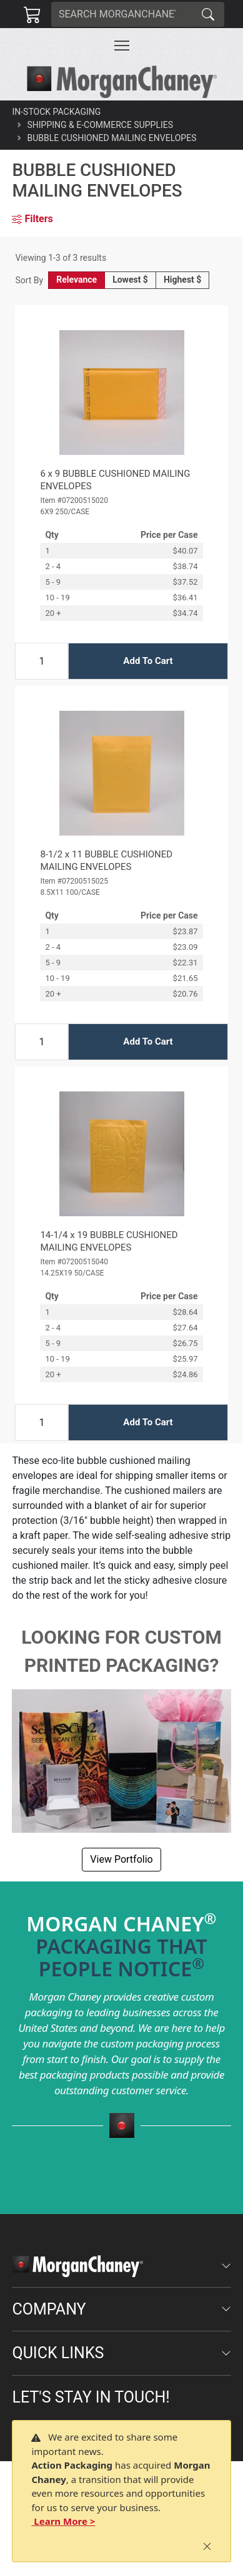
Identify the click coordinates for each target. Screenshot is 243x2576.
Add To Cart (147, 660)
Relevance (76, 280)
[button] (122, 46)
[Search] (121, 14)
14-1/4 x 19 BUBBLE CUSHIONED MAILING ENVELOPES (108, 1241)
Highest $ (182, 280)
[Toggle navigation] (122, 46)
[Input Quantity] (41, 661)
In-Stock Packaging (56, 112)
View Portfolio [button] (121, 1859)
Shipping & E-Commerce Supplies (100, 125)
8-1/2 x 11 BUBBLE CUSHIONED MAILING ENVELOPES (106, 860)
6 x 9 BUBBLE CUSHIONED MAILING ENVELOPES (115, 480)
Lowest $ (130, 280)
